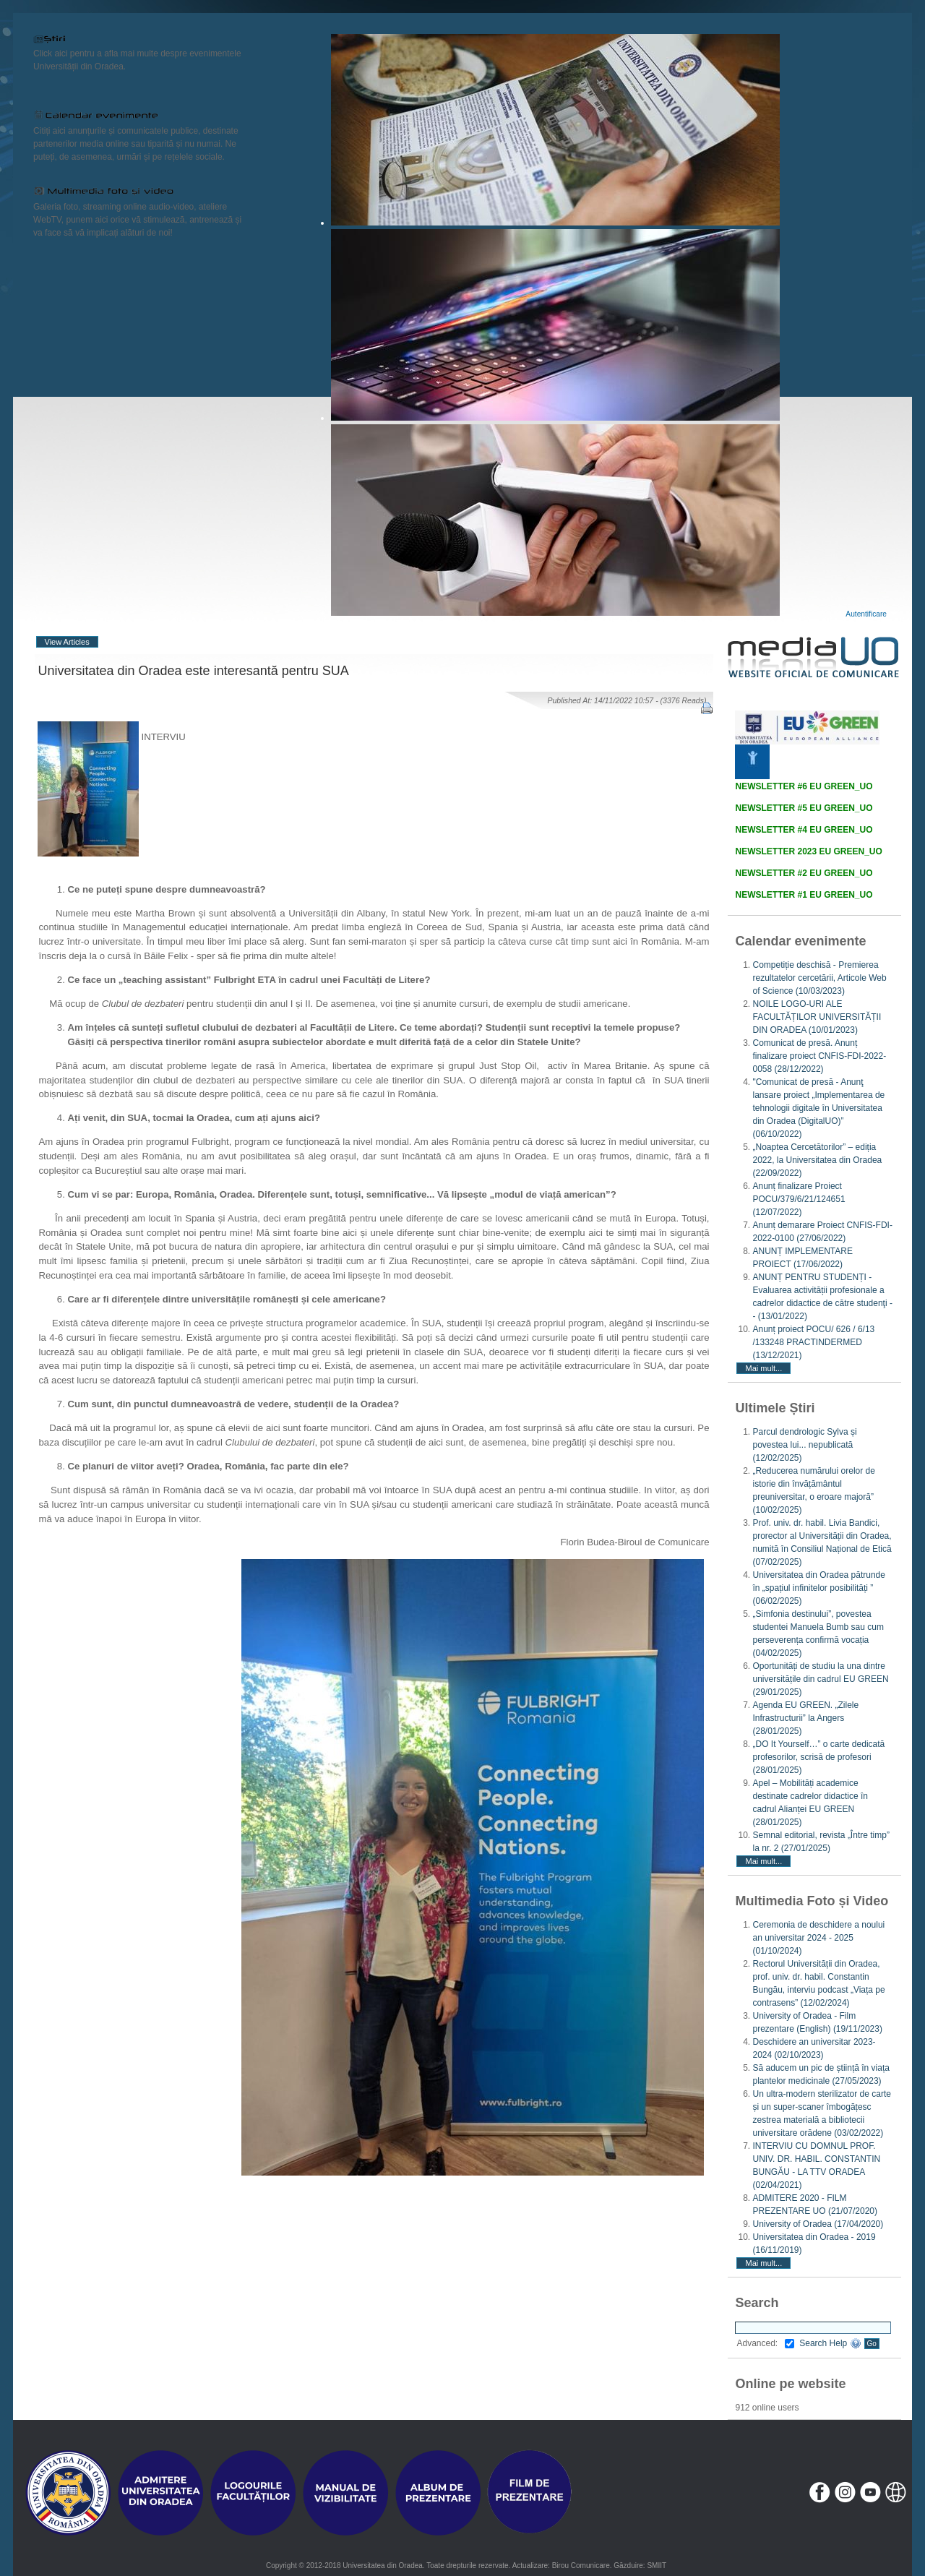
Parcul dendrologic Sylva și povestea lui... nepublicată (804, 1445)
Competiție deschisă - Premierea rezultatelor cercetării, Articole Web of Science (819, 978)
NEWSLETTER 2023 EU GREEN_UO (808, 851)
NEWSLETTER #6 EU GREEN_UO (803, 786)
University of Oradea (817, 2224)
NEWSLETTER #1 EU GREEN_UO (803, 895)
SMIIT (656, 2565)
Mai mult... (763, 1368)
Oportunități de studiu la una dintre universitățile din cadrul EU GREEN (820, 1679)
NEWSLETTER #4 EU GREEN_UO (803, 830)
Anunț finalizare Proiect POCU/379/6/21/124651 (798, 1199)
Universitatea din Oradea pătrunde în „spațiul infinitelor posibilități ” (818, 1588)
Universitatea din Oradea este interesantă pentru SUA (193, 671)
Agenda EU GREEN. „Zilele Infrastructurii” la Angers (805, 1718)
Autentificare (866, 614)
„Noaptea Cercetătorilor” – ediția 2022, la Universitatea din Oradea (817, 1160)
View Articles (67, 641)
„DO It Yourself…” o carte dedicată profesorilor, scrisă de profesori (818, 1757)
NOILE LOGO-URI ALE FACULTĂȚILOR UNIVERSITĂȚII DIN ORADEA (816, 1017)
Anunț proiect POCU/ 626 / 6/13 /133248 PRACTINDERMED (813, 1342)
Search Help (830, 2343)
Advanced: (765, 2343)
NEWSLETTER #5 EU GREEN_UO (803, 808)
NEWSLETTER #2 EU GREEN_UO (803, 873)
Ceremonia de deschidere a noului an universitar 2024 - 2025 (818, 1938)
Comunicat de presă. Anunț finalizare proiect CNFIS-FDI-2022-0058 (819, 1056)
